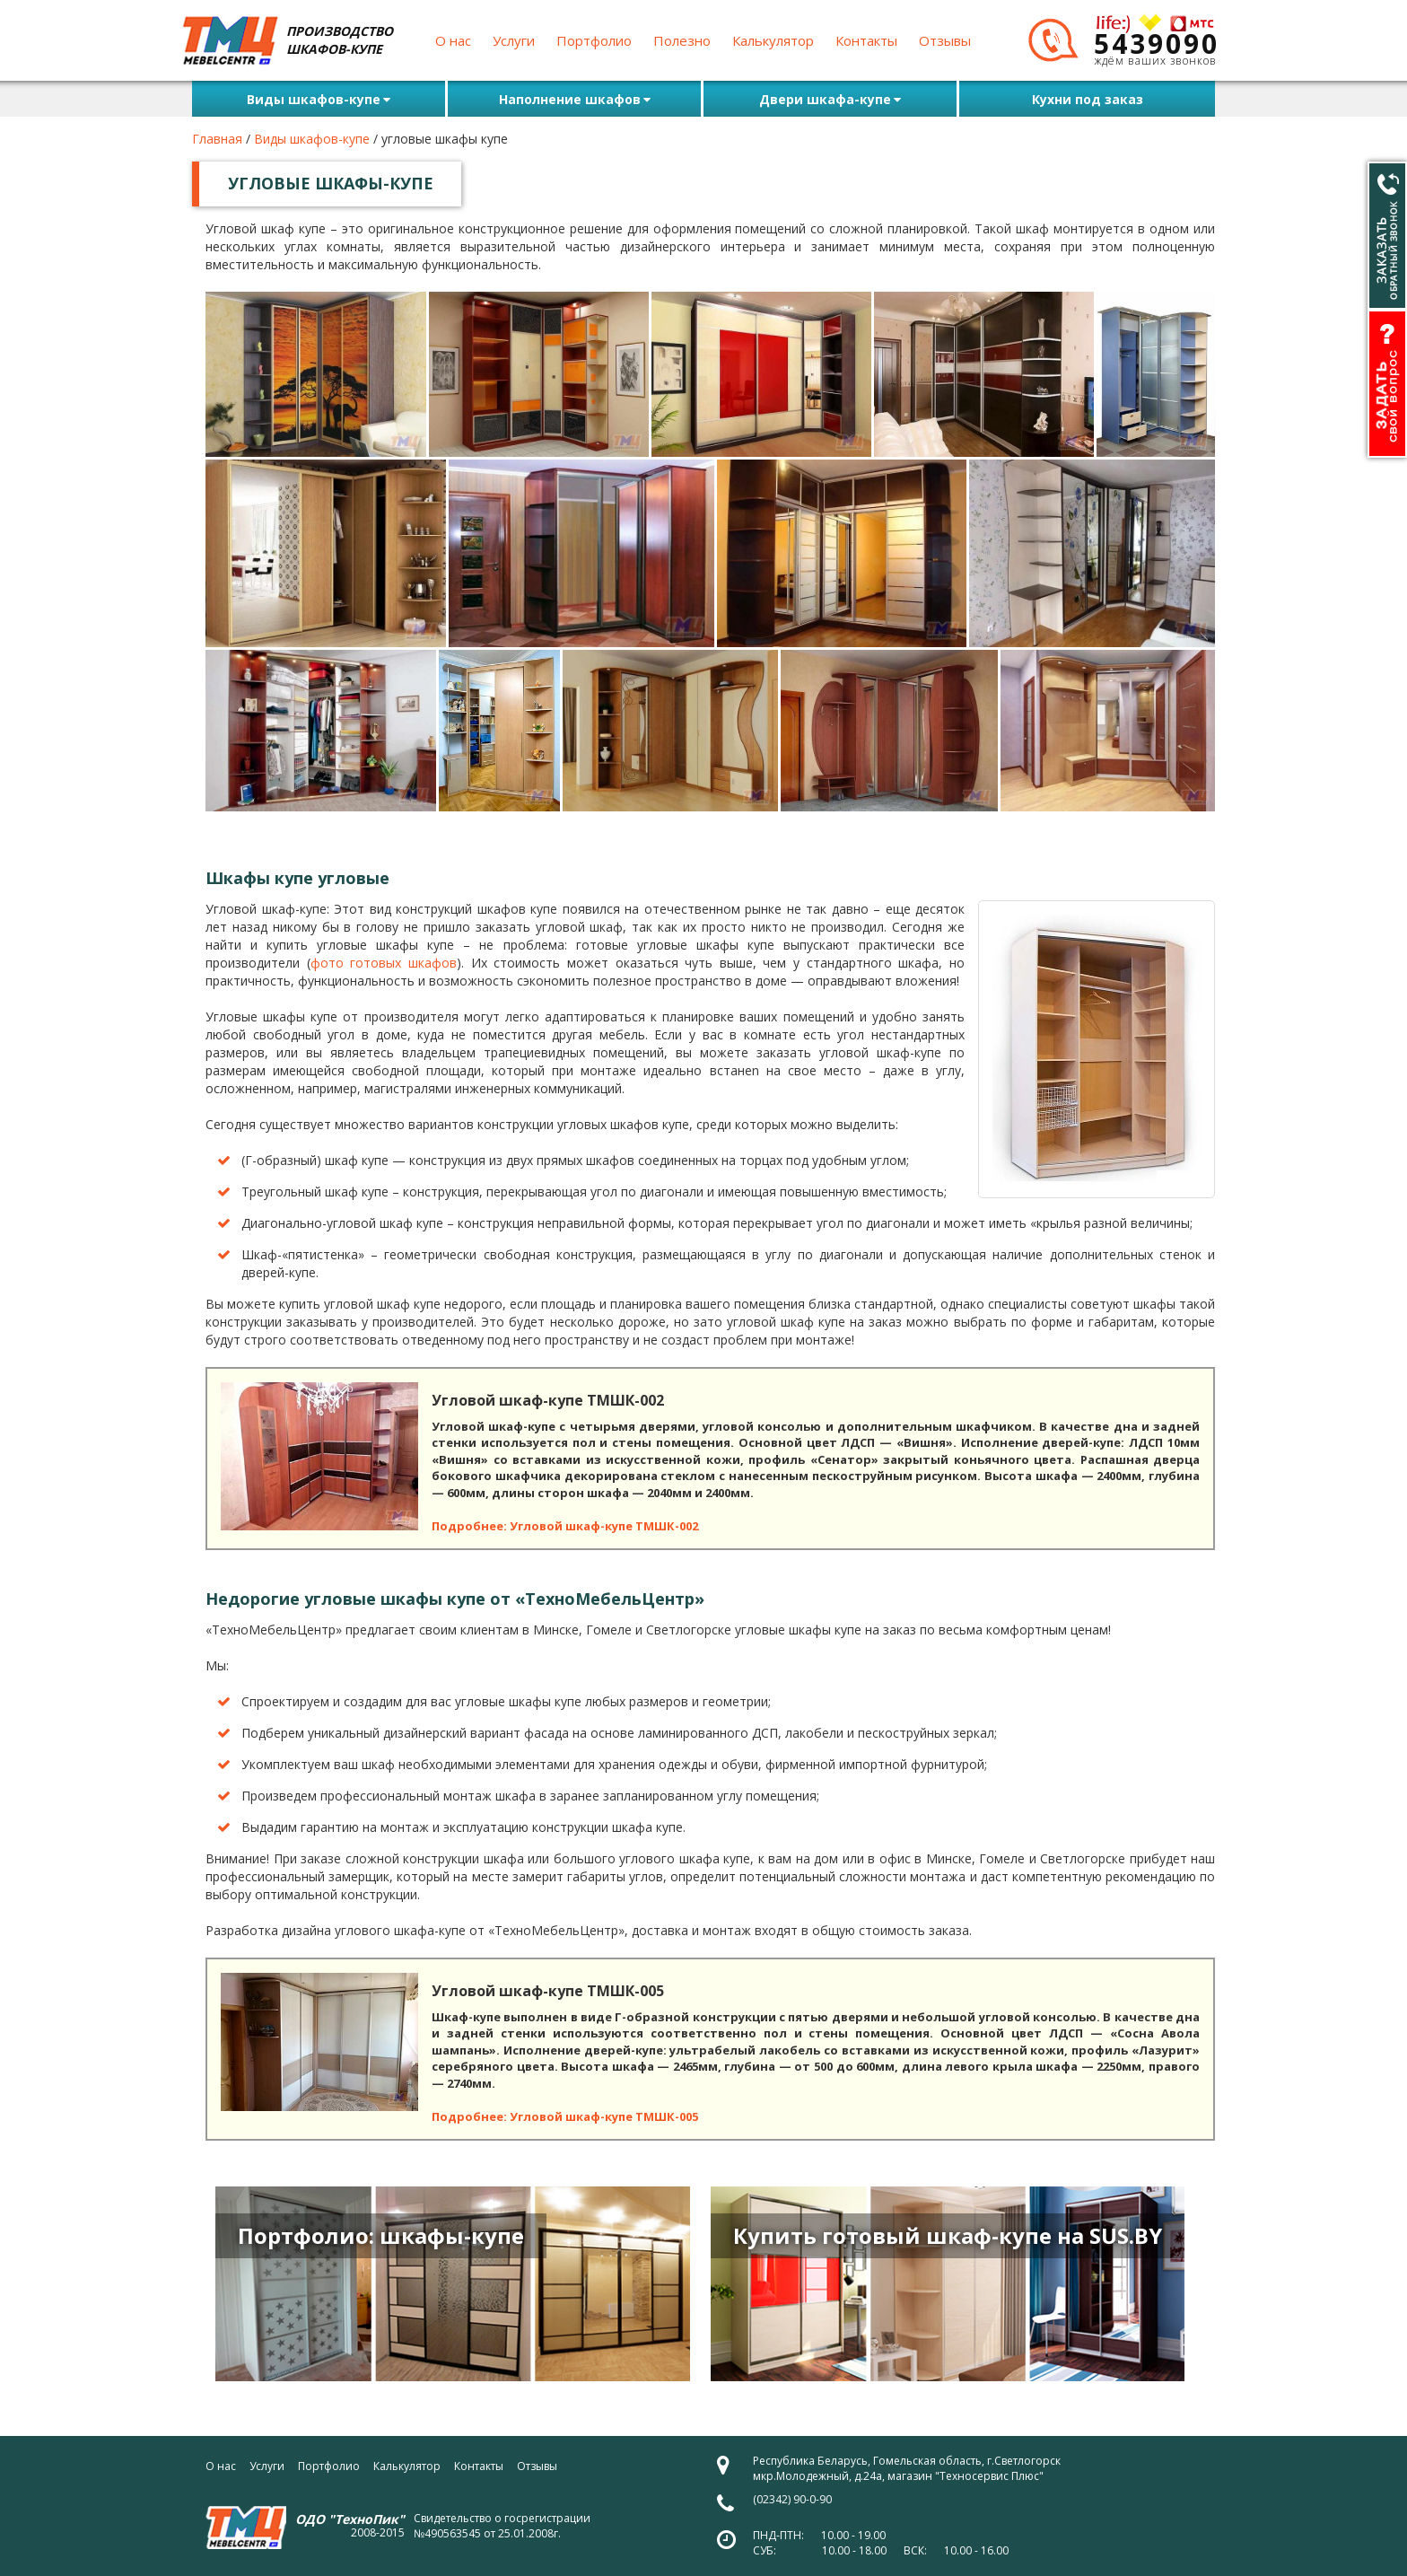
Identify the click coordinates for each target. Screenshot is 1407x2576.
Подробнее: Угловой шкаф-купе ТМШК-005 (565, 2116)
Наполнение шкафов (575, 99)
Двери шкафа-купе (830, 99)
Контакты (866, 40)
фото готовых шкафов (383, 962)
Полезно (682, 40)
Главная (217, 138)
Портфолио (594, 40)
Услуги (514, 40)
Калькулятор (773, 40)
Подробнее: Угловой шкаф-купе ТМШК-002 (565, 1526)
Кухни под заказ (1087, 99)
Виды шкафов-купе (318, 99)
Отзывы (945, 40)
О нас (453, 40)
